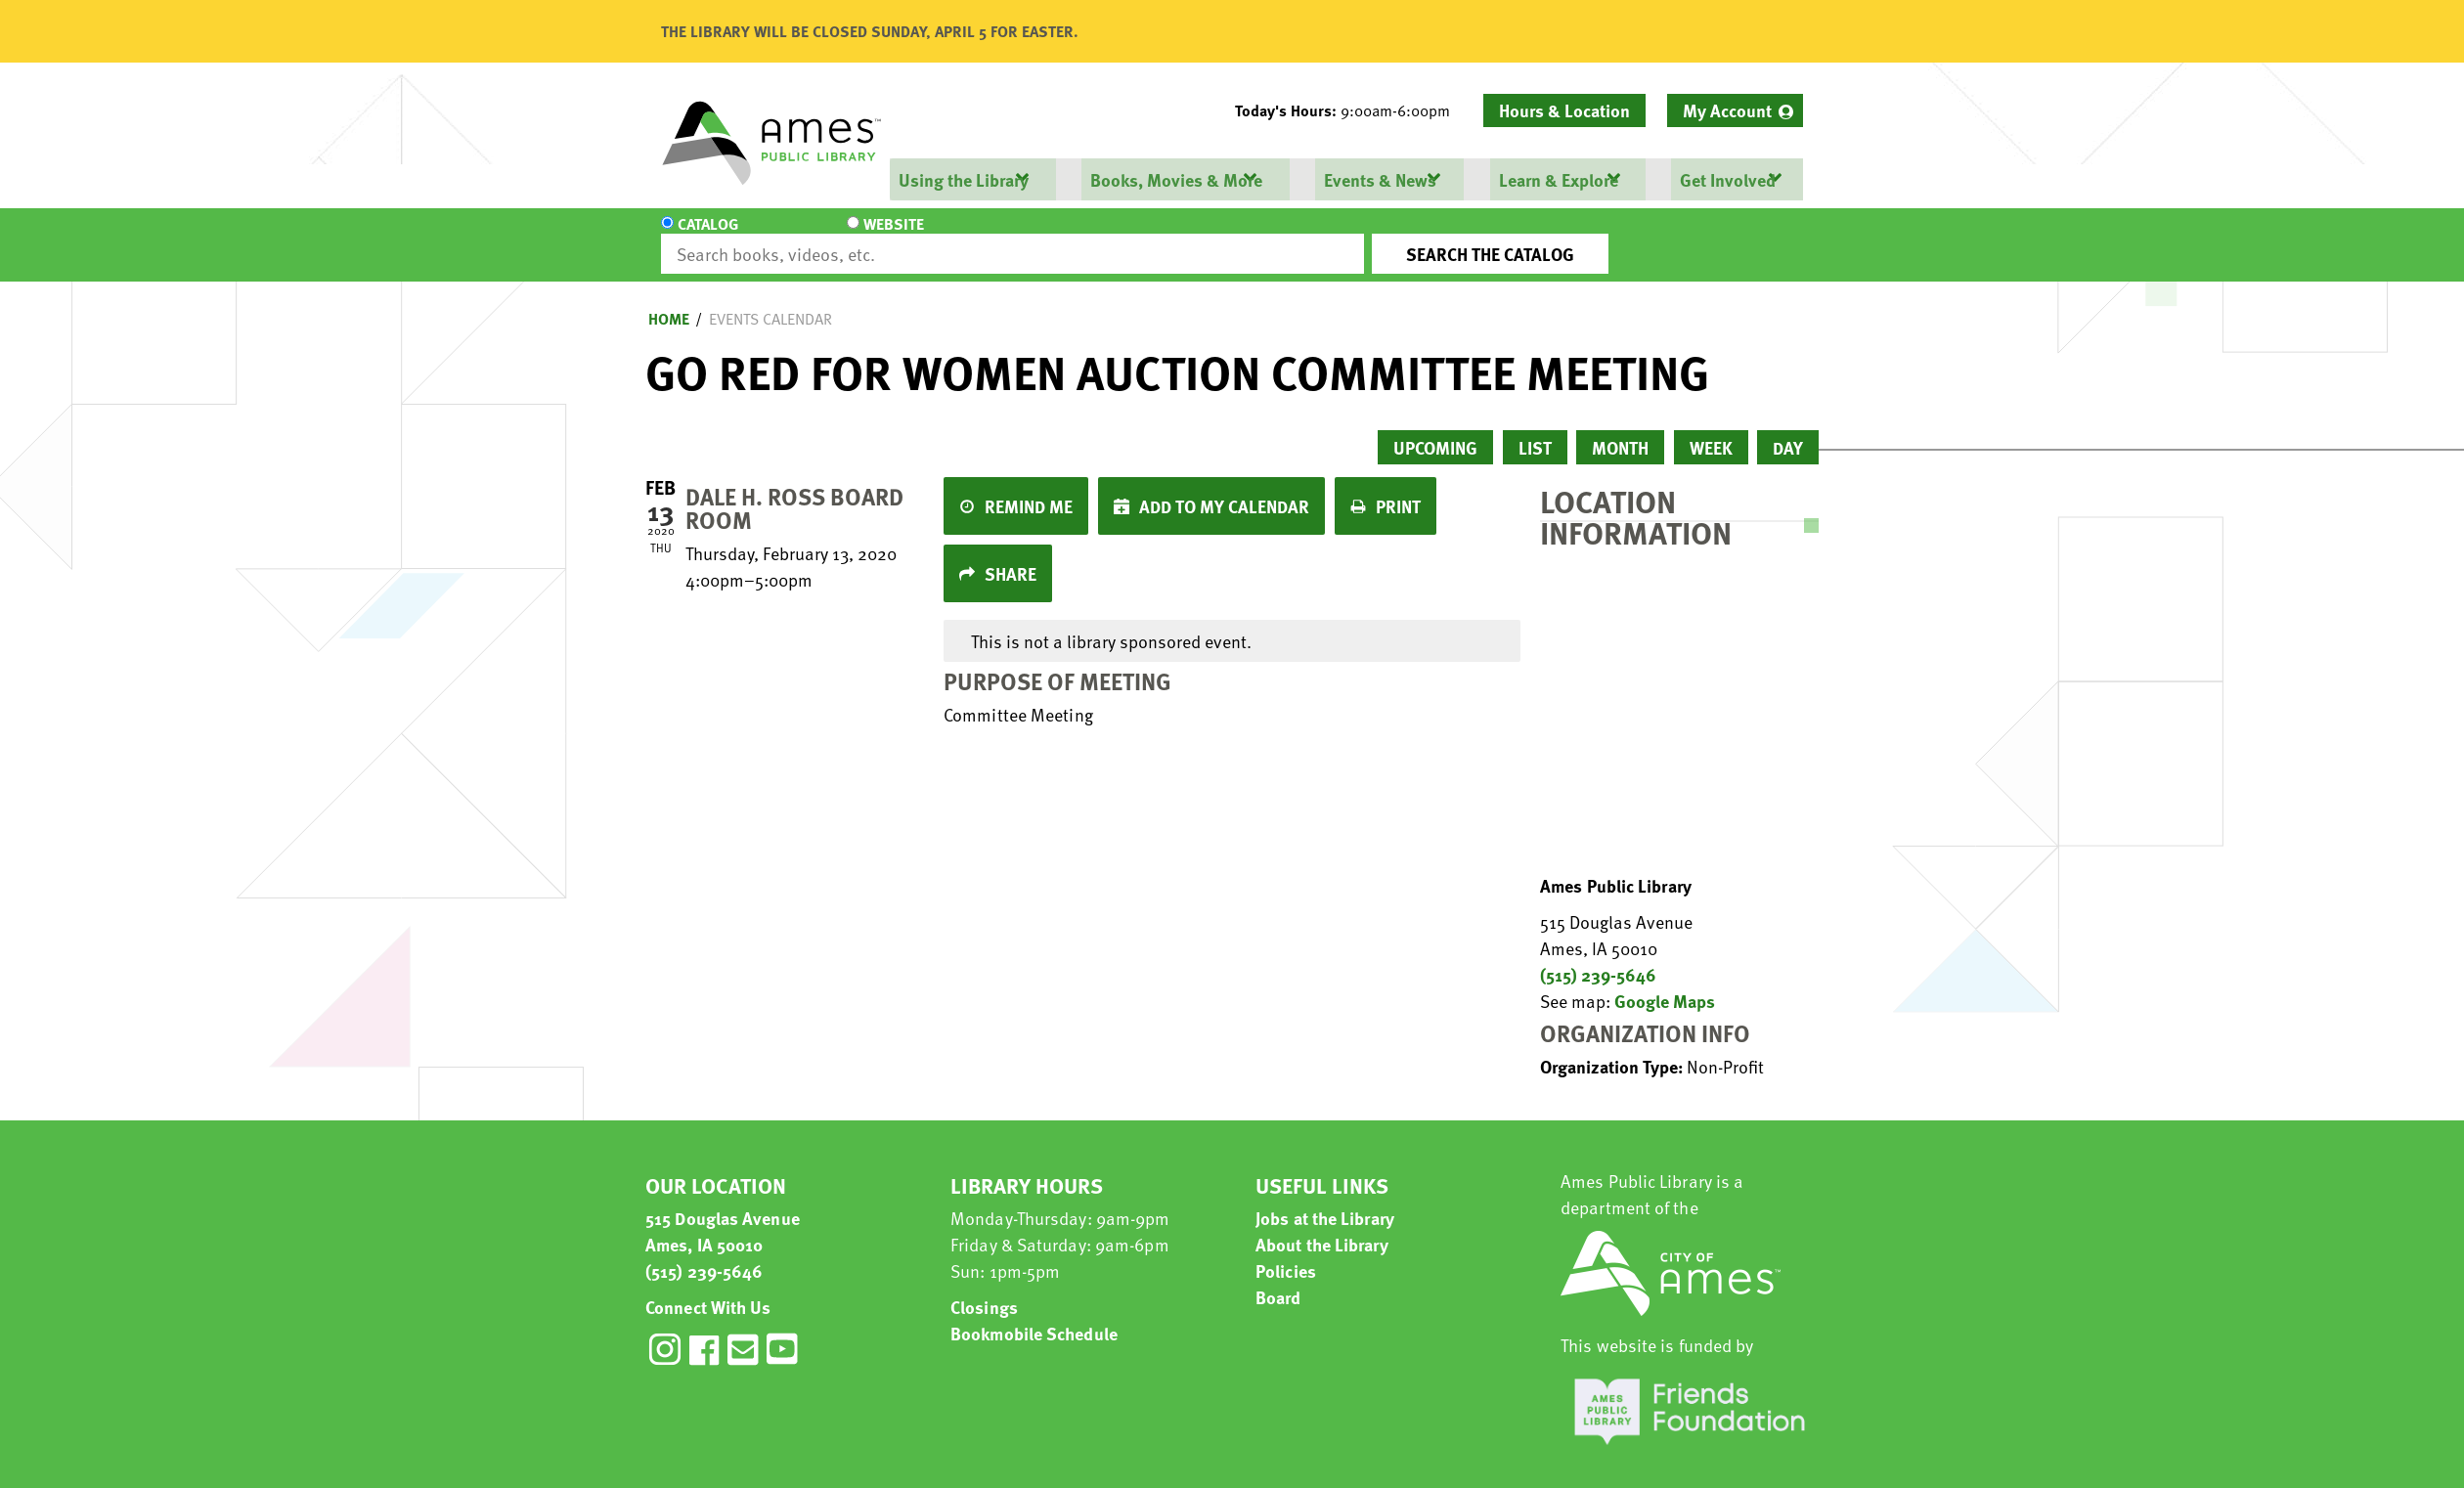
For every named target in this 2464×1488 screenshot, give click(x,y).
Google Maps (1664, 983)
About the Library (1321, 1226)
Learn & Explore (1556, 179)
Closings (984, 1289)
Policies (1285, 1253)
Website (826, 236)
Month (1620, 429)
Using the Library (963, 179)
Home (668, 301)
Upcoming (1435, 429)
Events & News (1379, 179)
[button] (1350, 110)
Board (1278, 1279)
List (1535, 429)
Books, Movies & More (1175, 179)
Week (1711, 429)
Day (1788, 429)
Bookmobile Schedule (1034, 1315)
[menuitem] (1735, 110)
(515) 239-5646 (1598, 956)
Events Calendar (770, 301)
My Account (1727, 110)
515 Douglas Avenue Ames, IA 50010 (722, 1213)
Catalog (708, 236)
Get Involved (1726, 179)
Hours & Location (1564, 110)
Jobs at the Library (1324, 1200)
